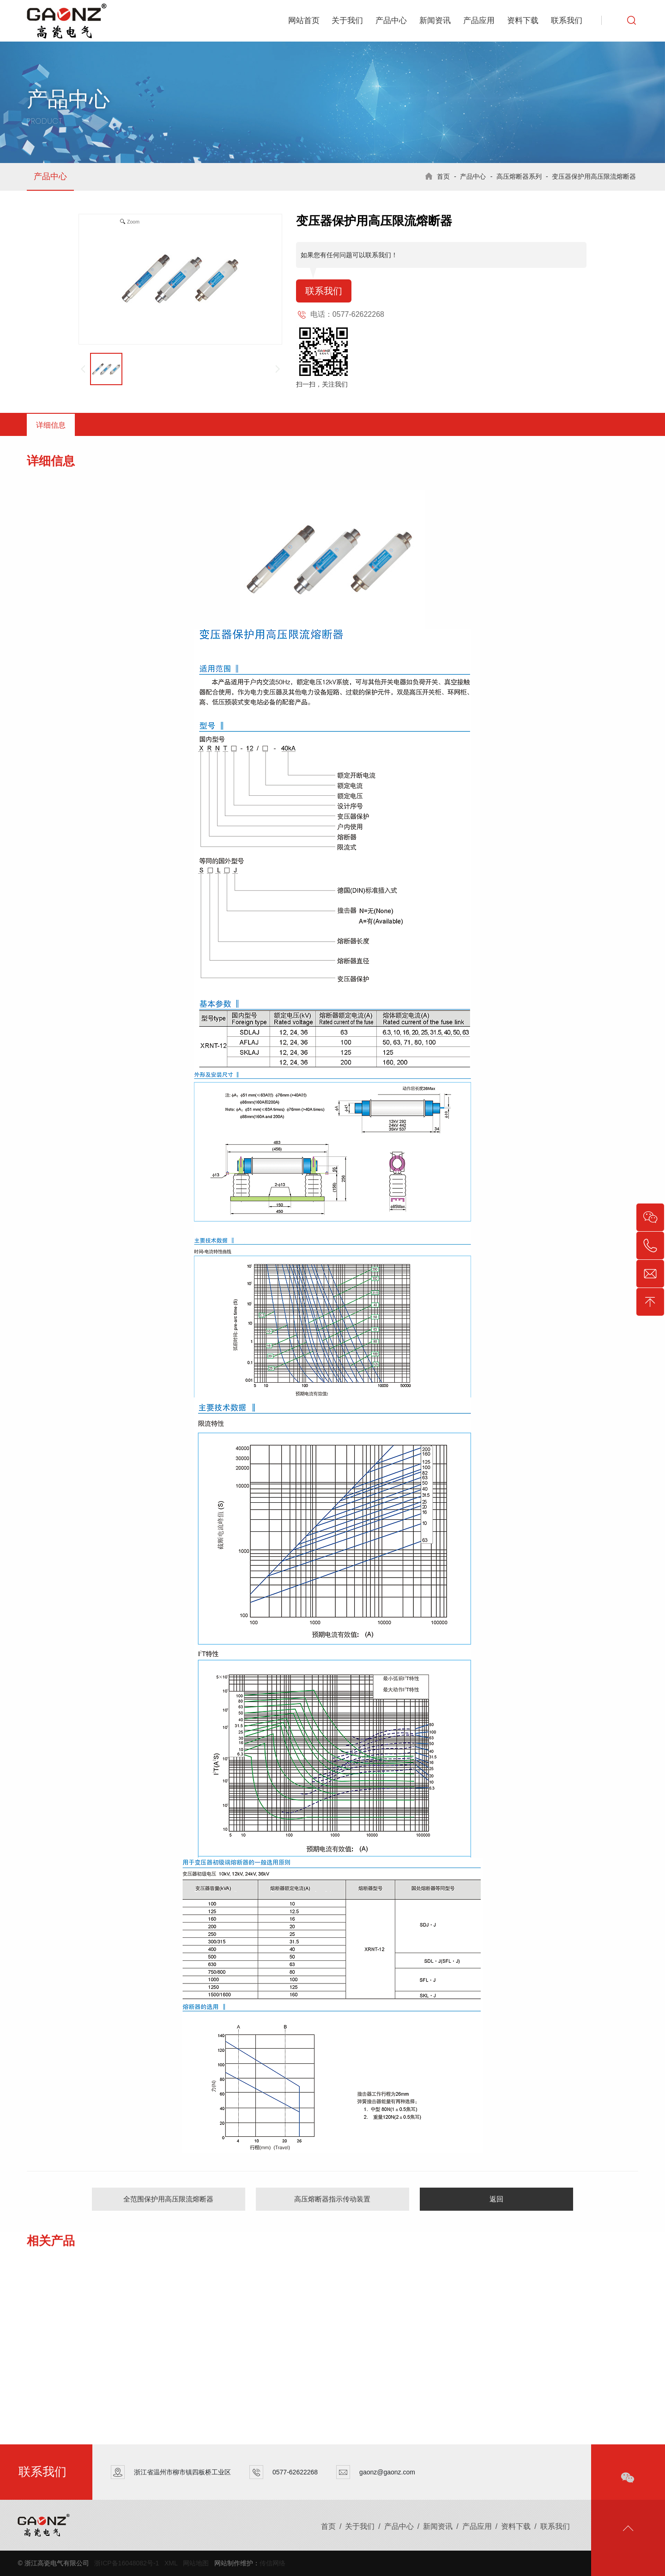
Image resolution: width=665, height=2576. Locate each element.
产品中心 (391, 20)
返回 (496, 2199)
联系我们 (566, 20)
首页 (443, 176)
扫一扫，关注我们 (322, 384)
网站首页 (304, 20)
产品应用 (479, 20)
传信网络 (272, 2563)
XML (170, 2563)
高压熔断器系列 (519, 176)
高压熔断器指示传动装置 (332, 2199)
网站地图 (196, 2563)
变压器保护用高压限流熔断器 (594, 176)
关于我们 (347, 20)
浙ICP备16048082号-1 (126, 2563)
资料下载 (522, 20)
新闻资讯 (435, 20)
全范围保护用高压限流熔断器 (168, 2199)
